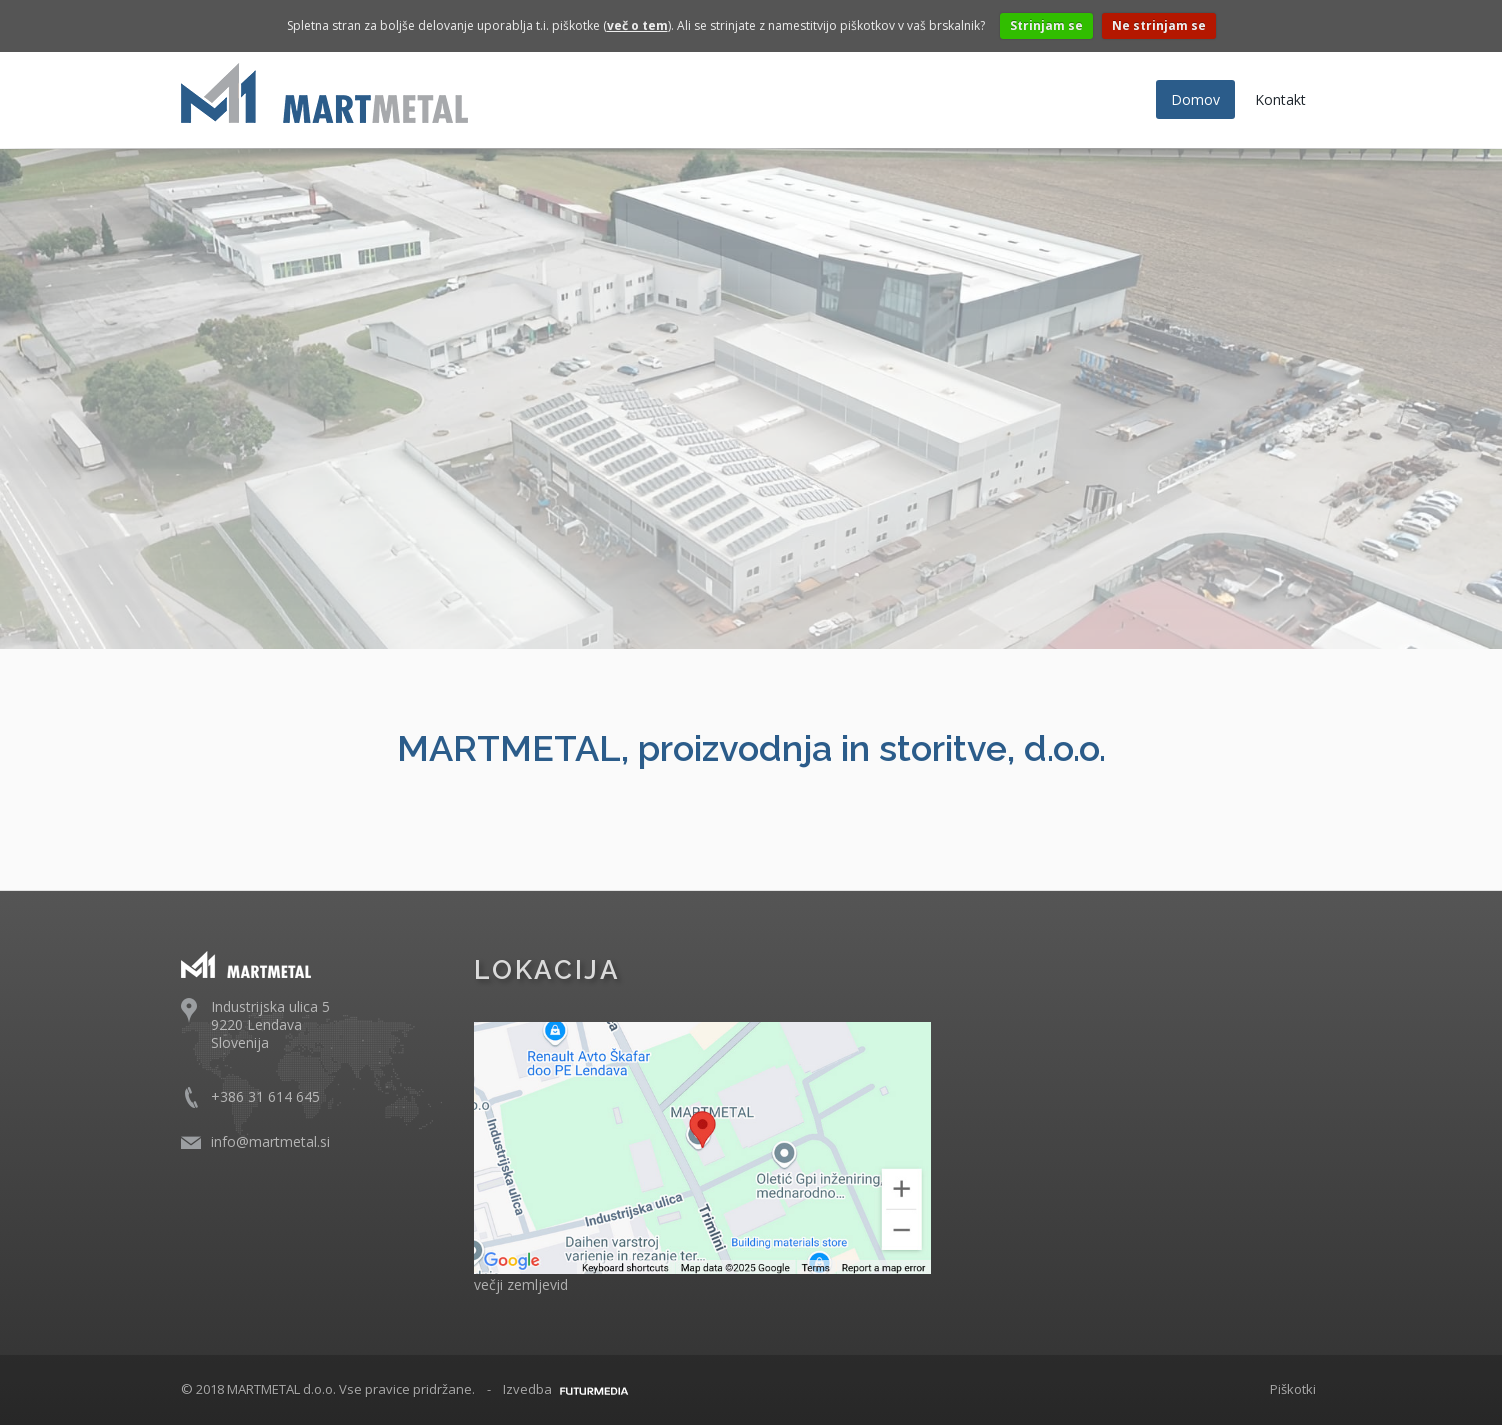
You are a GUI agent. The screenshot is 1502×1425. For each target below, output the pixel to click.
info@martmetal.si (270, 1141)
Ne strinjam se (1159, 25)
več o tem (637, 25)
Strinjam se (1046, 25)
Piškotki (1293, 1389)
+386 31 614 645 (265, 1096)
